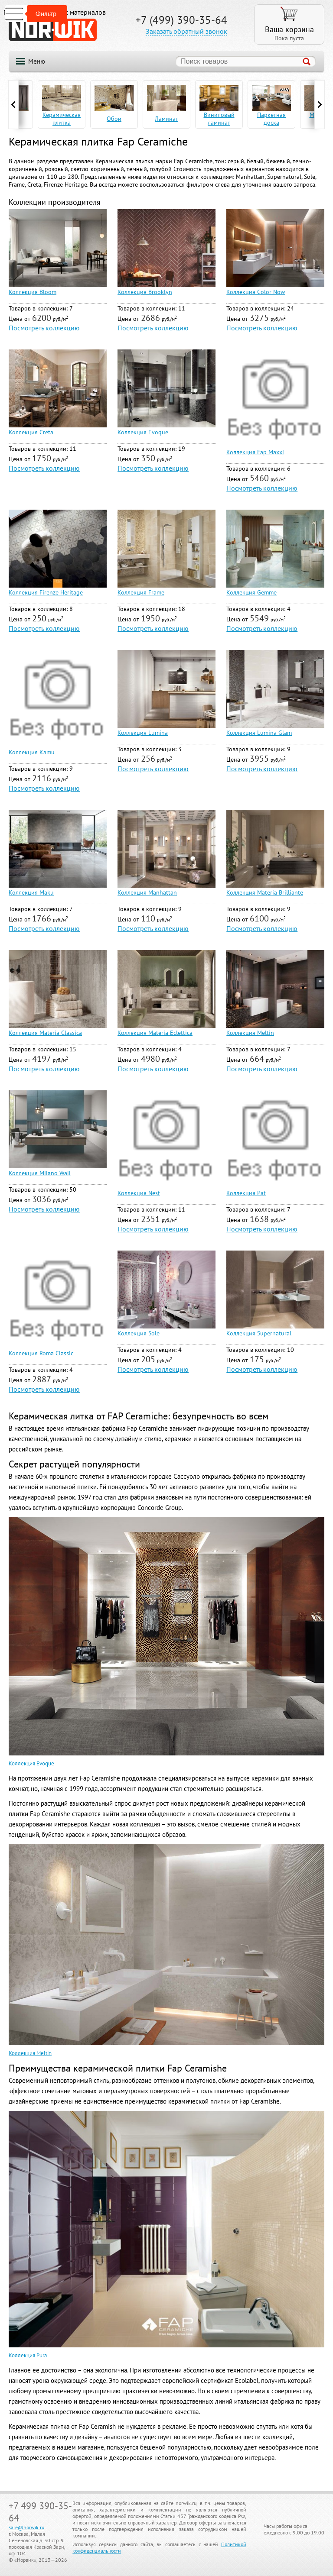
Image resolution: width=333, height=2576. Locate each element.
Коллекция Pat (246, 1192)
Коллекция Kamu (32, 752)
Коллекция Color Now (255, 291)
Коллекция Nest (139, 1192)
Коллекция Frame (141, 592)
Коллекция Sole (139, 1333)
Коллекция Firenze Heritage (46, 592)
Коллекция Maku (31, 892)
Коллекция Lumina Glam (259, 732)
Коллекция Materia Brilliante (264, 892)
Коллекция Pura (28, 2355)
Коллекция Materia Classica (45, 1032)
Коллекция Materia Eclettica (155, 1032)
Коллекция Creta (31, 432)
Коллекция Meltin (250, 1032)
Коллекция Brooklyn (145, 291)
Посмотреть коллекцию (44, 327)
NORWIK (53, 30)
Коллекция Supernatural (258, 1333)
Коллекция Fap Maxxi (255, 452)
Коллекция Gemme (251, 592)
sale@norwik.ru (26, 2527)
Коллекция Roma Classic (41, 1353)
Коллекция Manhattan (147, 892)
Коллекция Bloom (32, 291)
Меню (36, 61)
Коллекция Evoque (143, 432)
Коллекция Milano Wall (40, 1173)
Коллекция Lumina (143, 732)
